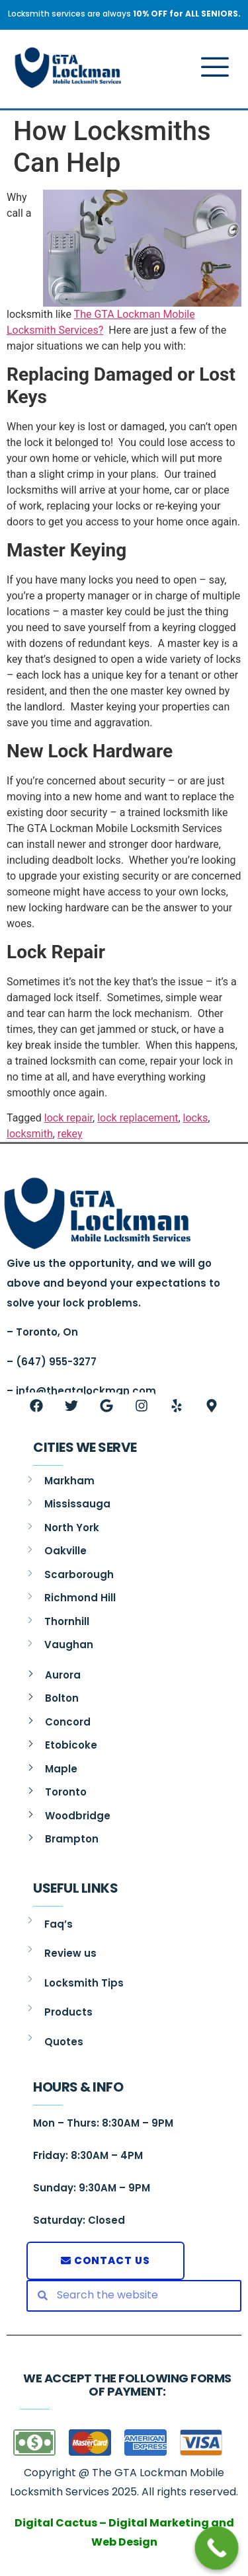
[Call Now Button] (217, 2548)
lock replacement (137, 1118)
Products (68, 2012)
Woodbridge (77, 1816)
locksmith (30, 1133)
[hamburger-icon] (211, 69)
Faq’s (58, 1924)
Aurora (63, 1675)
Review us (70, 1953)
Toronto (66, 1792)
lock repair (68, 1118)
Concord (68, 1722)
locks (195, 1118)
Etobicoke (71, 1745)
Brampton (72, 1839)
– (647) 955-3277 (52, 1362)
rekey (70, 1133)
